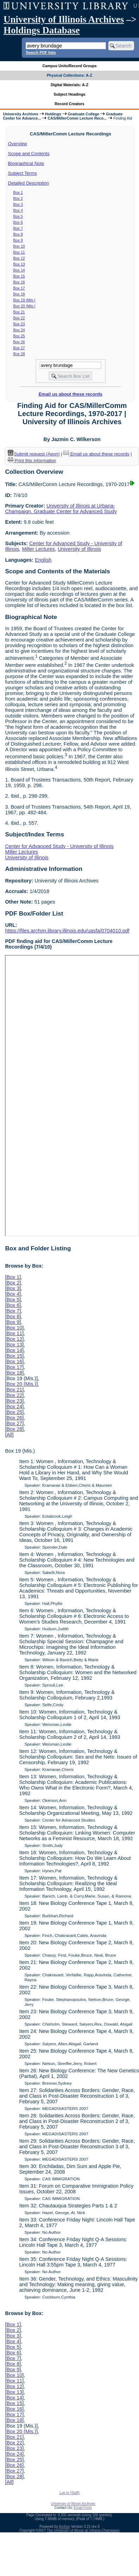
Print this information (32, 460)
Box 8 (18, 234)
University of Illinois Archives (64, 19)
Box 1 (18, 192)
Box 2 (18, 198)
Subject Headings (69, 94)
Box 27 (19, 348)
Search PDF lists (41, 52)
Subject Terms (22, 173)
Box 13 (19, 264)
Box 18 (19, 294)
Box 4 (18, 210)
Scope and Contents (29, 153)
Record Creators (69, 104)
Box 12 (19, 258)
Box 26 (19, 342)
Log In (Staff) (69, 2493)
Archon (64, 2527)
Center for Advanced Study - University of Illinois (59, 846)
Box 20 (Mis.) (24, 306)
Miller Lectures (38, 549)
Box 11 (19, 252)
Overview (17, 143)
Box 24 (19, 330)
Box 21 (19, 312)
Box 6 (18, 222)
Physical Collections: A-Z (69, 75)
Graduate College (83, 114)
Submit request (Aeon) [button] (34, 454)
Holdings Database (42, 30)
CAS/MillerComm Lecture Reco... (77, 118)
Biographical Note (26, 163)
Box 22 (19, 318)
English (43, 560)
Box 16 (19, 282)
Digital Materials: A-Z (69, 85)
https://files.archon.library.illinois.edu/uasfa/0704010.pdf (67, 930)
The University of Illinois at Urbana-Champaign (83, 2530)
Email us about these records (70, 394)
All (9, 1434)
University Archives (20, 114)
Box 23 (19, 324)
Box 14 (19, 270)
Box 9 (18, 240)
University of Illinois (79, 549)
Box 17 (19, 288)
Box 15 (19, 276)
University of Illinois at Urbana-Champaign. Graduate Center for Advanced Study (61, 508)
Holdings (53, 114)
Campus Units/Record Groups (69, 66)
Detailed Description (28, 183)
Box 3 (18, 204)
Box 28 (19, 354)
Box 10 (19, 246)
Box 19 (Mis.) (24, 300)
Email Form (82, 2508)
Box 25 (19, 336)
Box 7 (18, 228)
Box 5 (18, 216)
